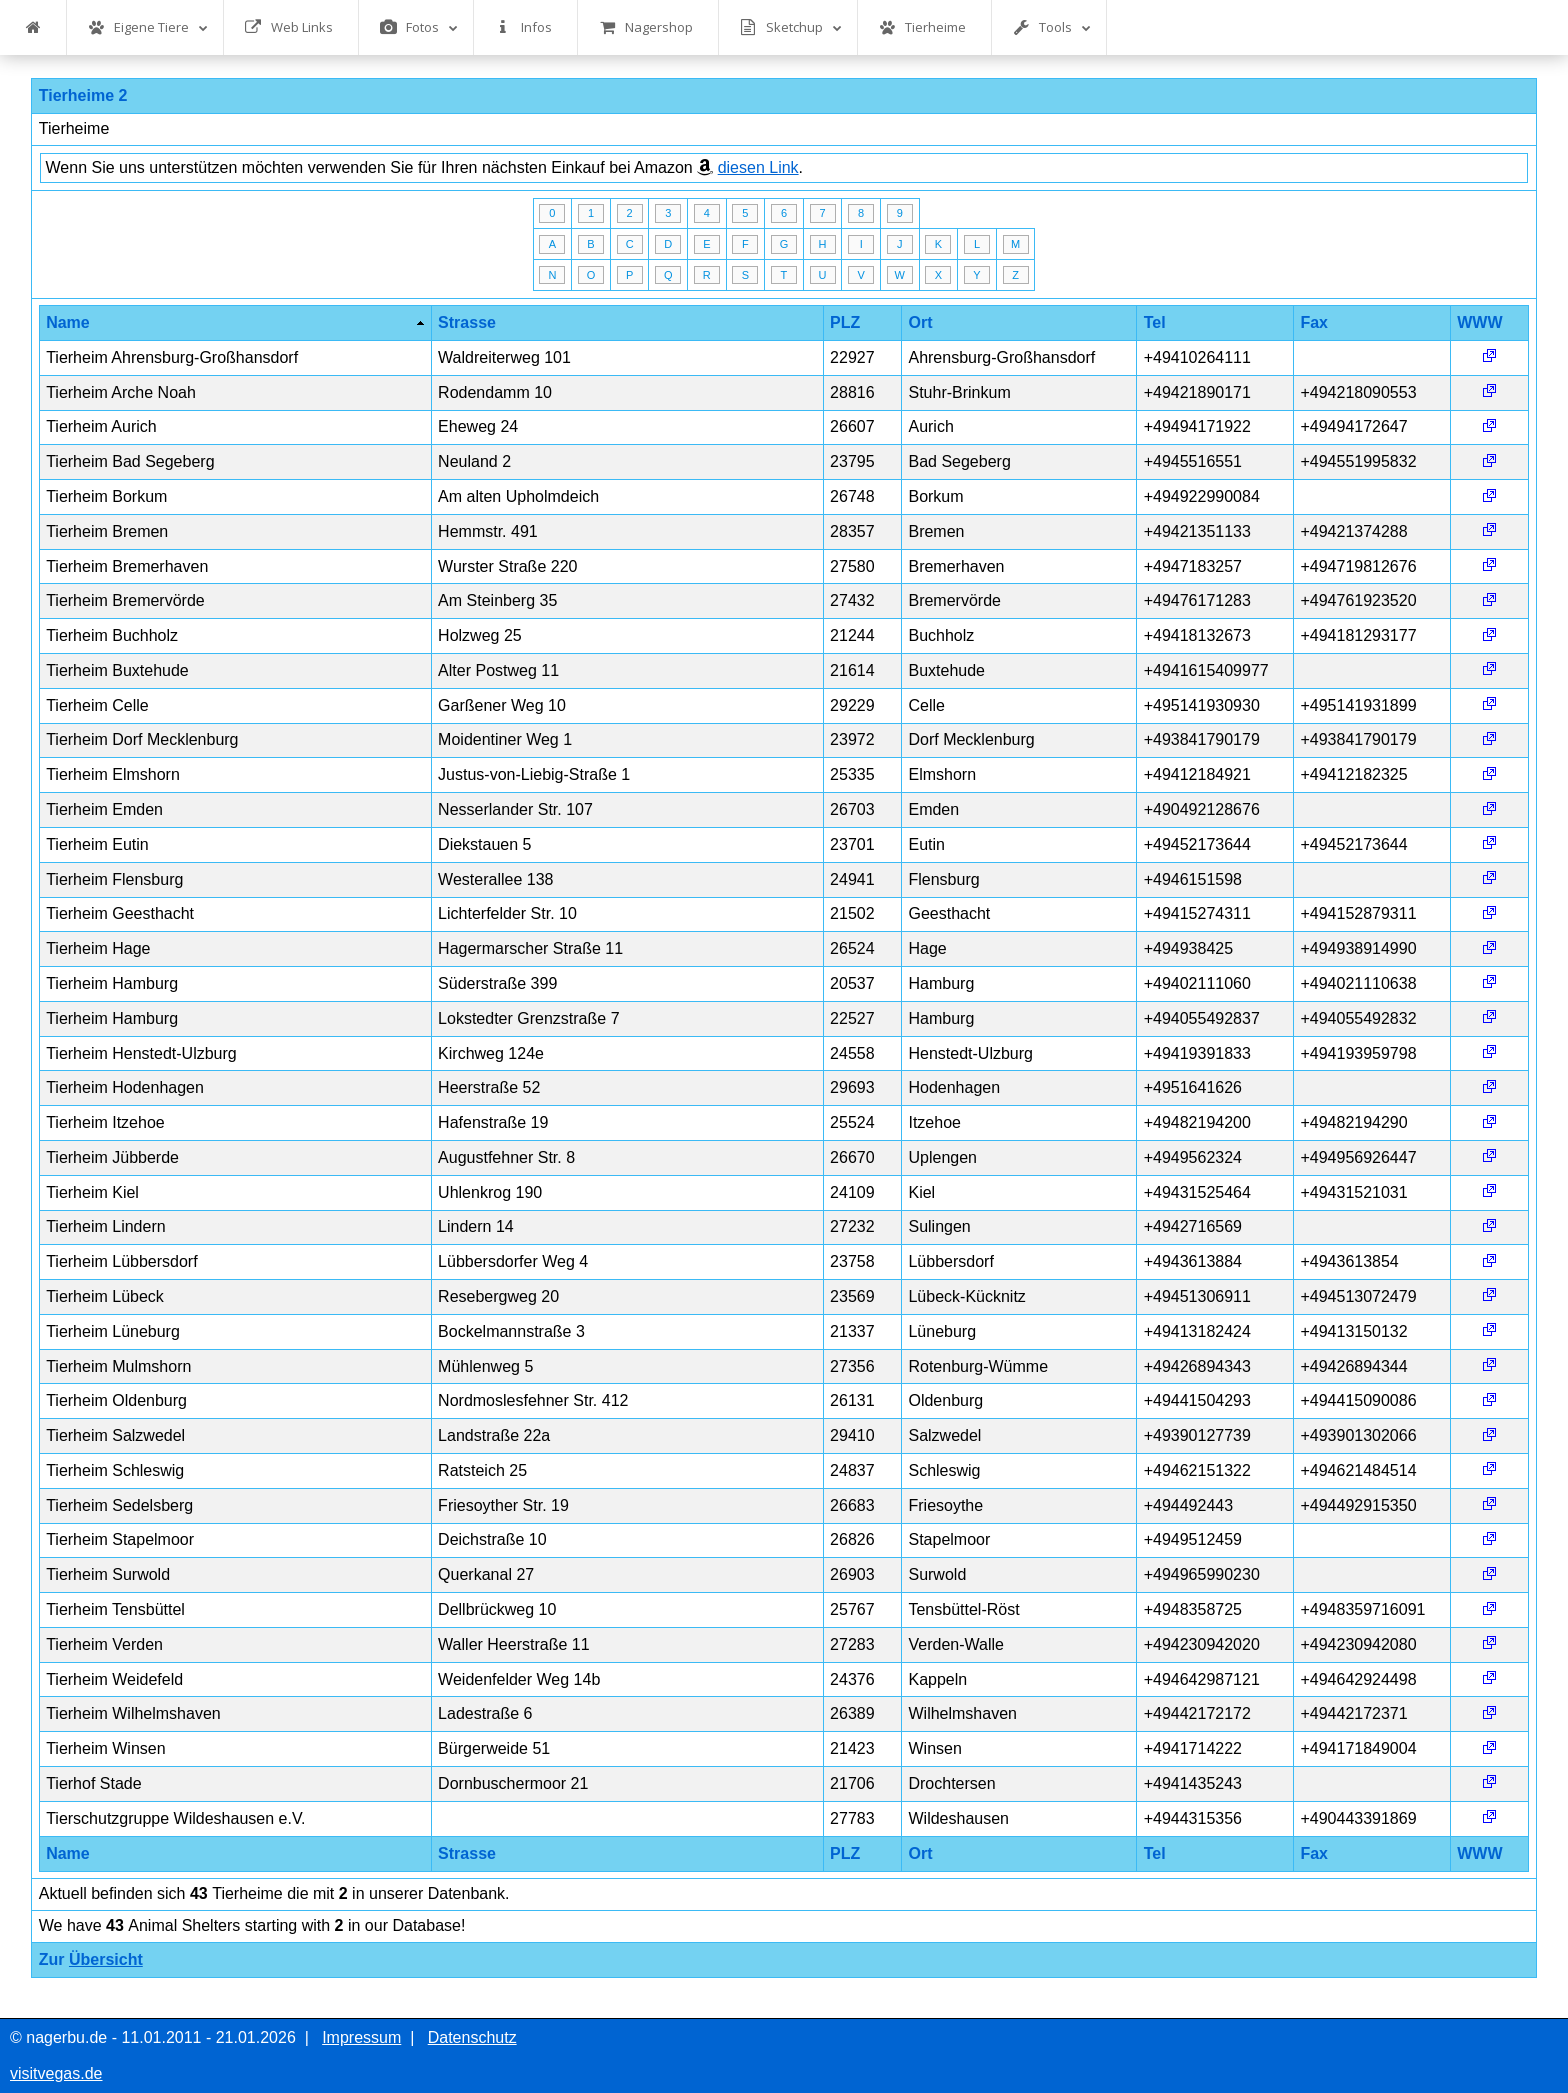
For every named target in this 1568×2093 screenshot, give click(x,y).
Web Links (289, 27)
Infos (523, 27)
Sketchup (791, 27)
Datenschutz (472, 2037)
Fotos (419, 27)
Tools (1052, 27)
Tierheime (922, 27)
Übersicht (106, 1959)
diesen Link (758, 167)
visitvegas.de (56, 2073)
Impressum (361, 2037)
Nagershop (646, 27)
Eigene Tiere (148, 27)
